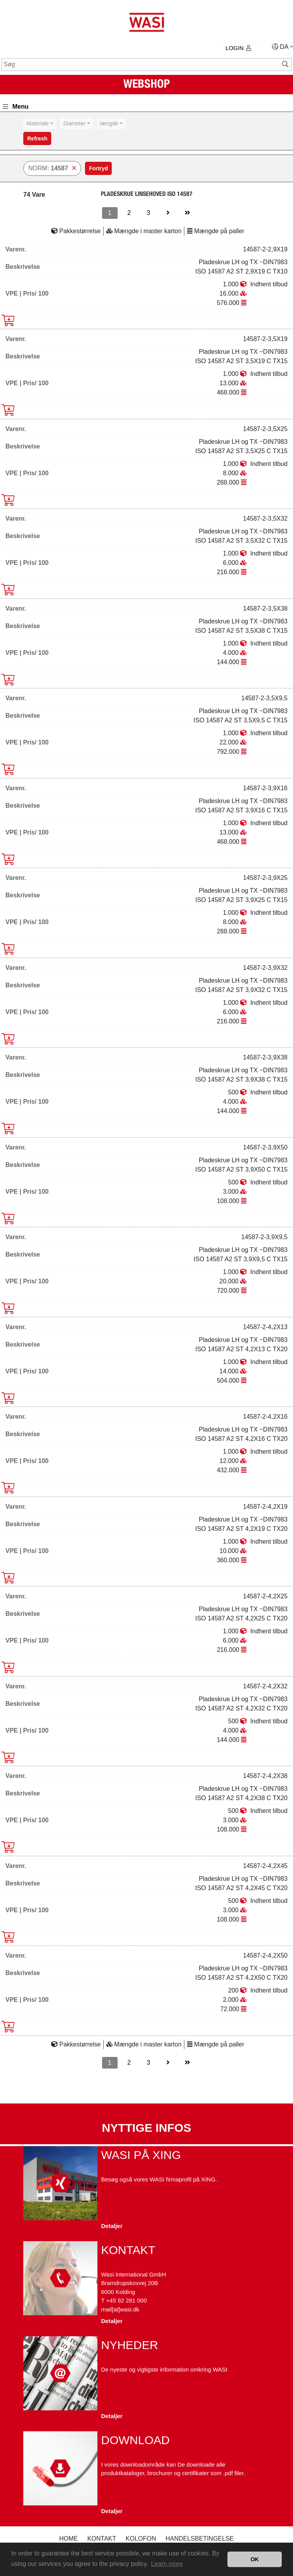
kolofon (141, 2538)
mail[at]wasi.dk (120, 2309)
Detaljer (112, 2226)
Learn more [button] (167, 2563)
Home (68, 2538)
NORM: (52, 168)
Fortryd (98, 168)
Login (238, 48)
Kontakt (101, 2538)
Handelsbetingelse (199, 2538)
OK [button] (254, 2559)
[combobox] (39, 123)
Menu (16, 106)
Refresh (37, 138)
